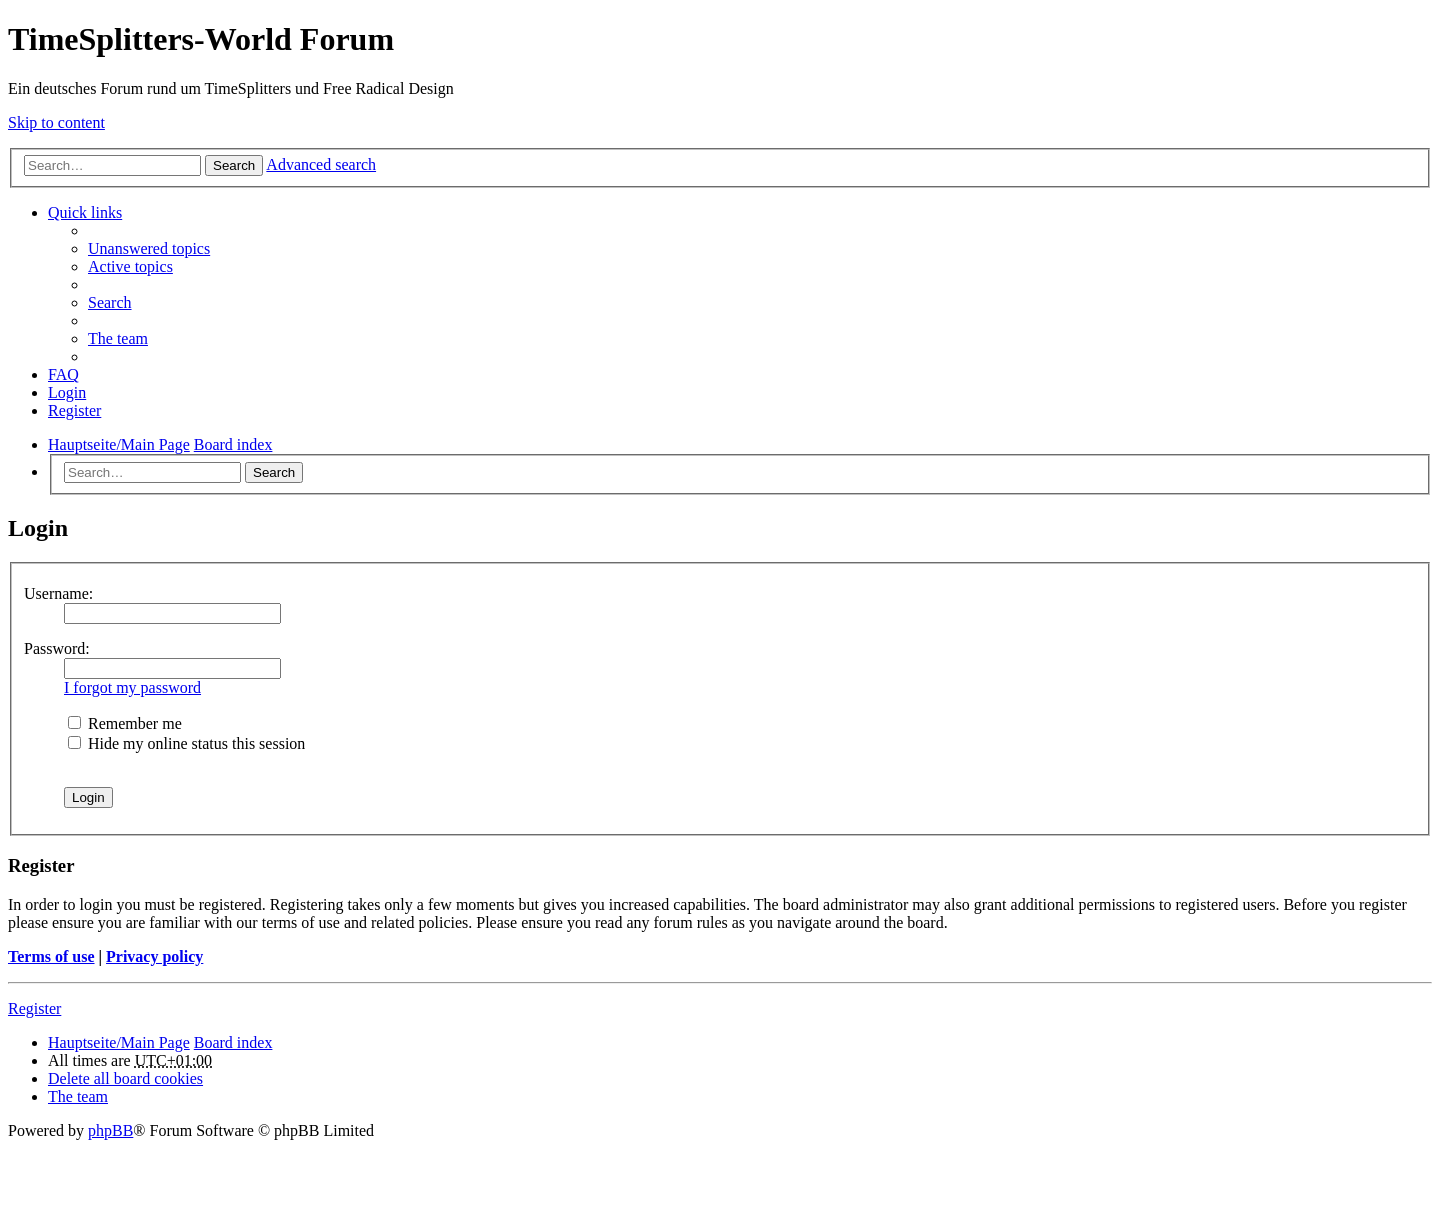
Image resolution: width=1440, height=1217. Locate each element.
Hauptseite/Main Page (119, 1042)
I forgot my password (132, 687)
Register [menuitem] (74, 410)
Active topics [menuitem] (130, 266)
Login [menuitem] (67, 392)
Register (34, 1008)
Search (234, 165)
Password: (57, 648)
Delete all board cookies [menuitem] (125, 1078)
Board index (233, 1042)
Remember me (125, 723)
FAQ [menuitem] (63, 374)
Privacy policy (154, 956)
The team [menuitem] (118, 338)
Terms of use (51, 956)
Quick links (85, 212)
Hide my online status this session (186, 743)
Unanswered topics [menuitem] (149, 248)
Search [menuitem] (110, 302)
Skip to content (56, 122)
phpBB (110, 1130)
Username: (58, 593)
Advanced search (321, 164)
